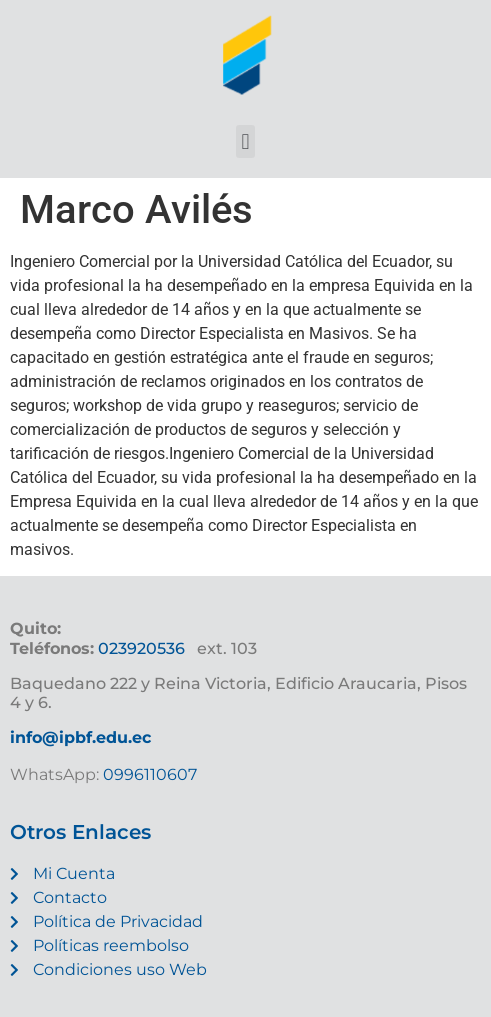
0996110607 (148, 774)
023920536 (141, 648)
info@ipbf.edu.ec (80, 737)
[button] (245, 141)
